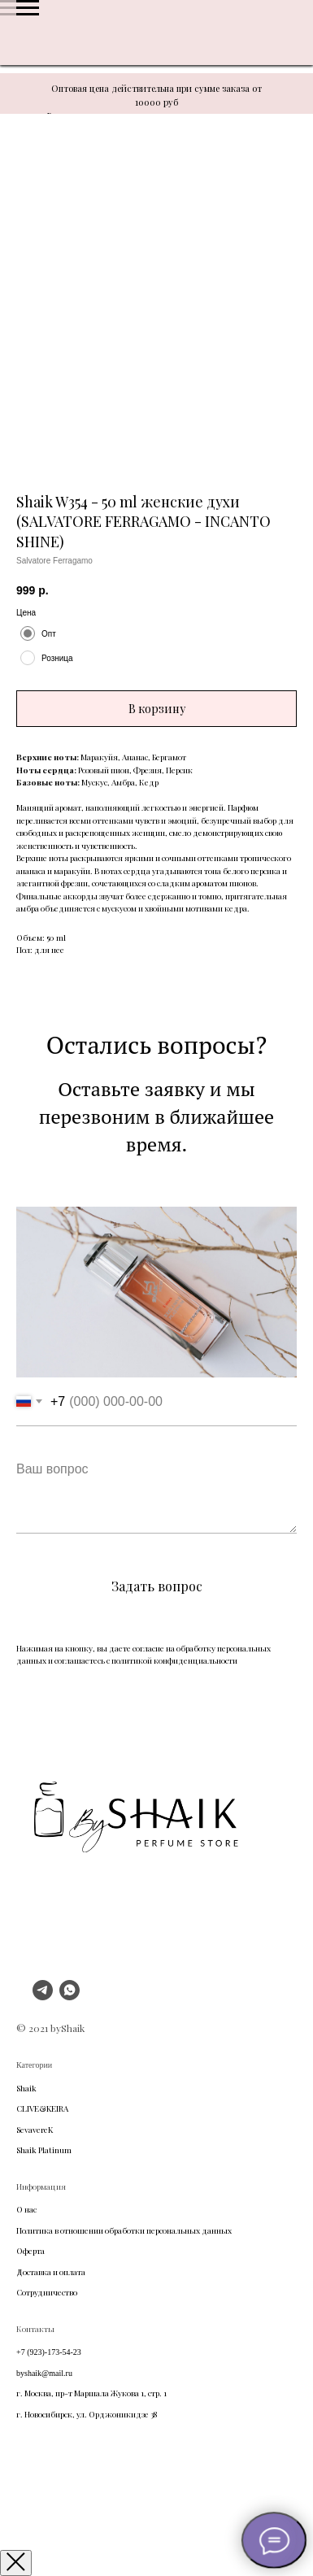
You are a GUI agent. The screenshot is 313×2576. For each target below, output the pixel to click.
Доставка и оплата (50, 2272)
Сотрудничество (46, 2292)
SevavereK (34, 2129)
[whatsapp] (69, 1996)
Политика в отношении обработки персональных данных (124, 2230)
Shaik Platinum (44, 2150)
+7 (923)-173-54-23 (48, 2352)
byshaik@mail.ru (44, 2373)
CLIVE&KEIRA (42, 2108)
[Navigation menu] (27, 8)
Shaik (26, 2088)
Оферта (30, 2250)
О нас (26, 2209)
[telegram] (43, 1996)
